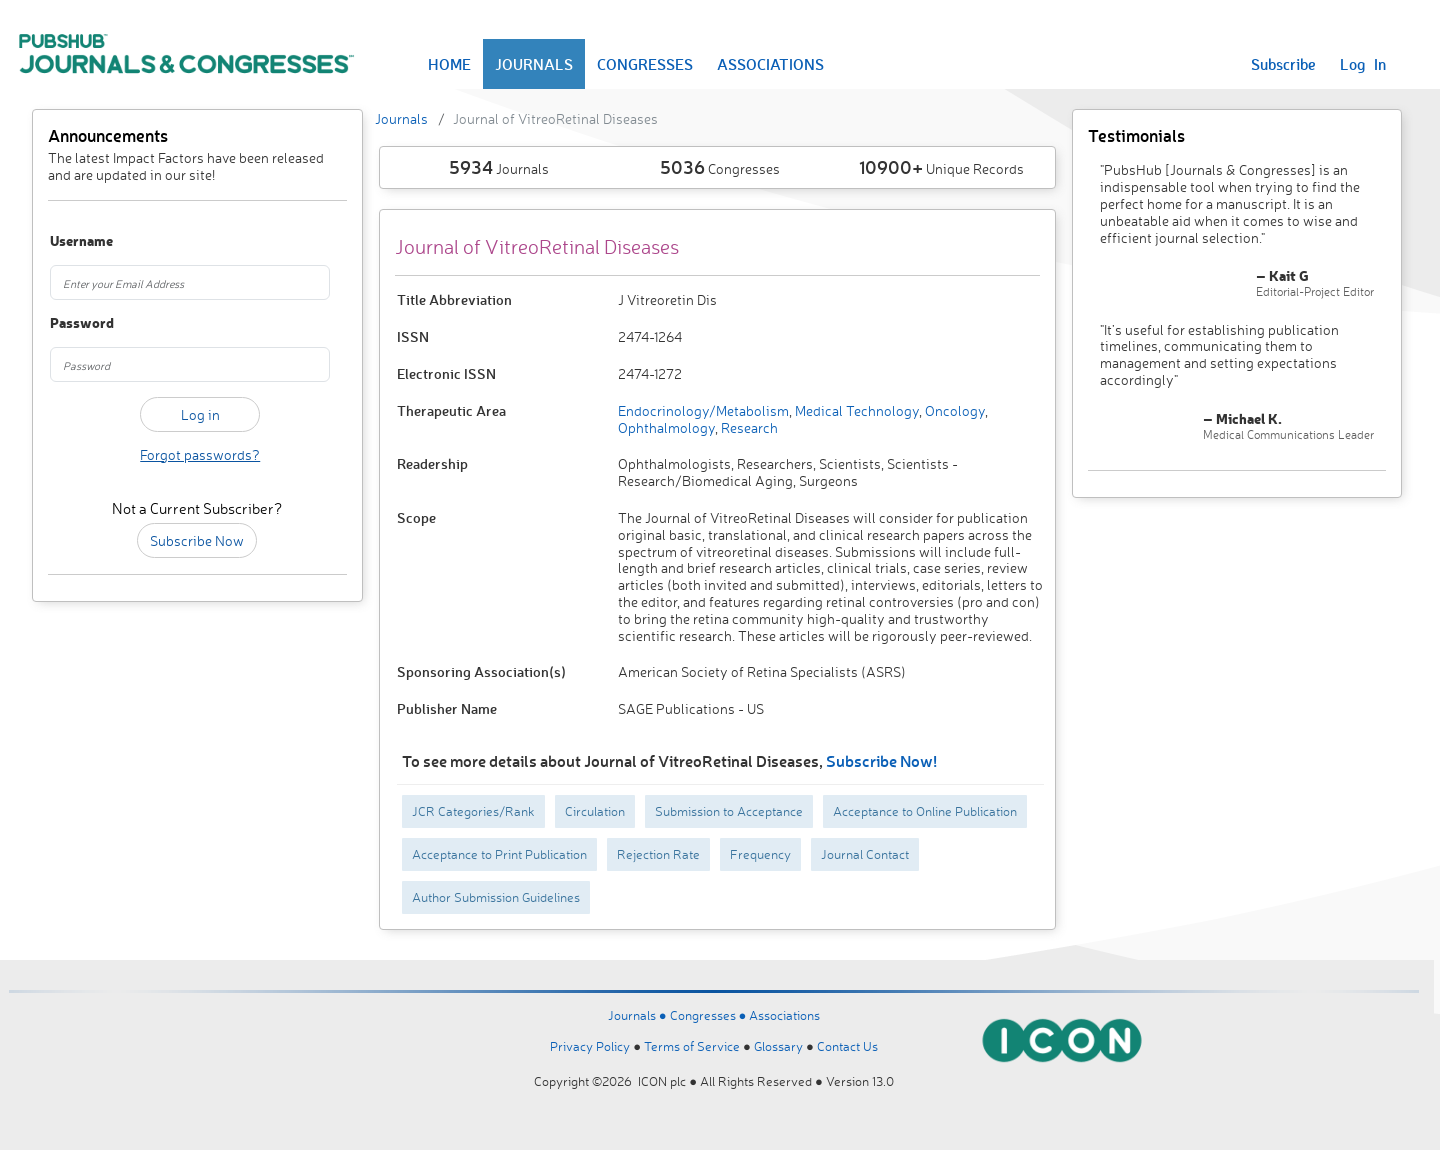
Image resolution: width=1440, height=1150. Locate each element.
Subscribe (1283, 64)
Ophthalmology (666, 427)
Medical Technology (855, 410)
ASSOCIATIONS (770, 64)
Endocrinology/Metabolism (703, 410)
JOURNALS (534, 64)
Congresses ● (710, 1015)
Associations (784, 1015)
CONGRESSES (645, 64)
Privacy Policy (590, 1046)
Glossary (778, 1046)
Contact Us (847, 1046)
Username (72, 241)
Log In (1363, 64)
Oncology (953, 410)
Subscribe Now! (881, 760)
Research (748, 427)
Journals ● (639, 1015)
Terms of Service (692, 1046)
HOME (449, 64)
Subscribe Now (197, 540)
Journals (401, 118)
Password (72, 323)
